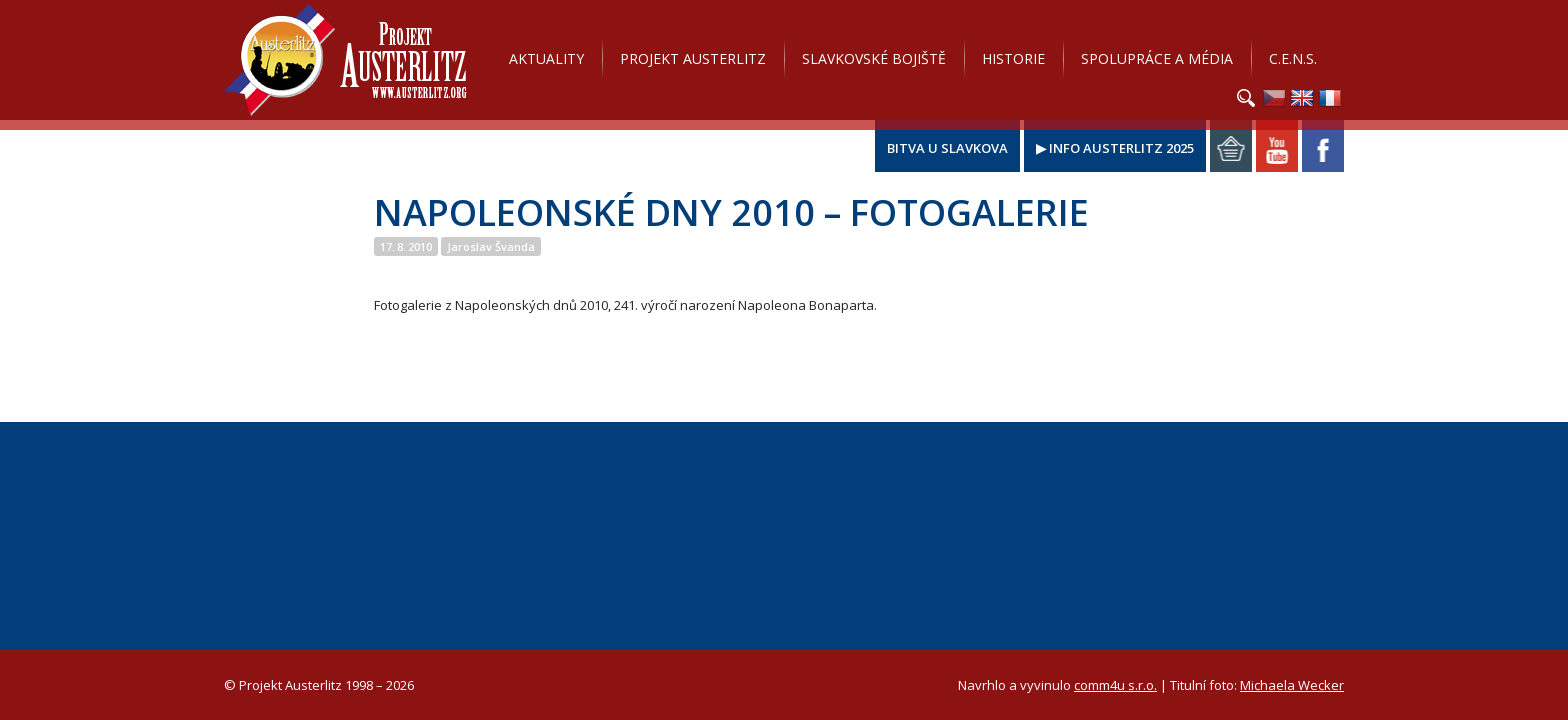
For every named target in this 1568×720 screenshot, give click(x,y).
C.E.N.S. (1293, 58)
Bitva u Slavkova (947, 148)
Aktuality (546, 58)
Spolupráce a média (1157, 58)
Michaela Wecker (1292, 685)
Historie (1013, 58)
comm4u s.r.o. (1115, 685)
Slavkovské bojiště (874, 58)
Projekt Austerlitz (345, 60)
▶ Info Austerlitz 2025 (1115, 148)
